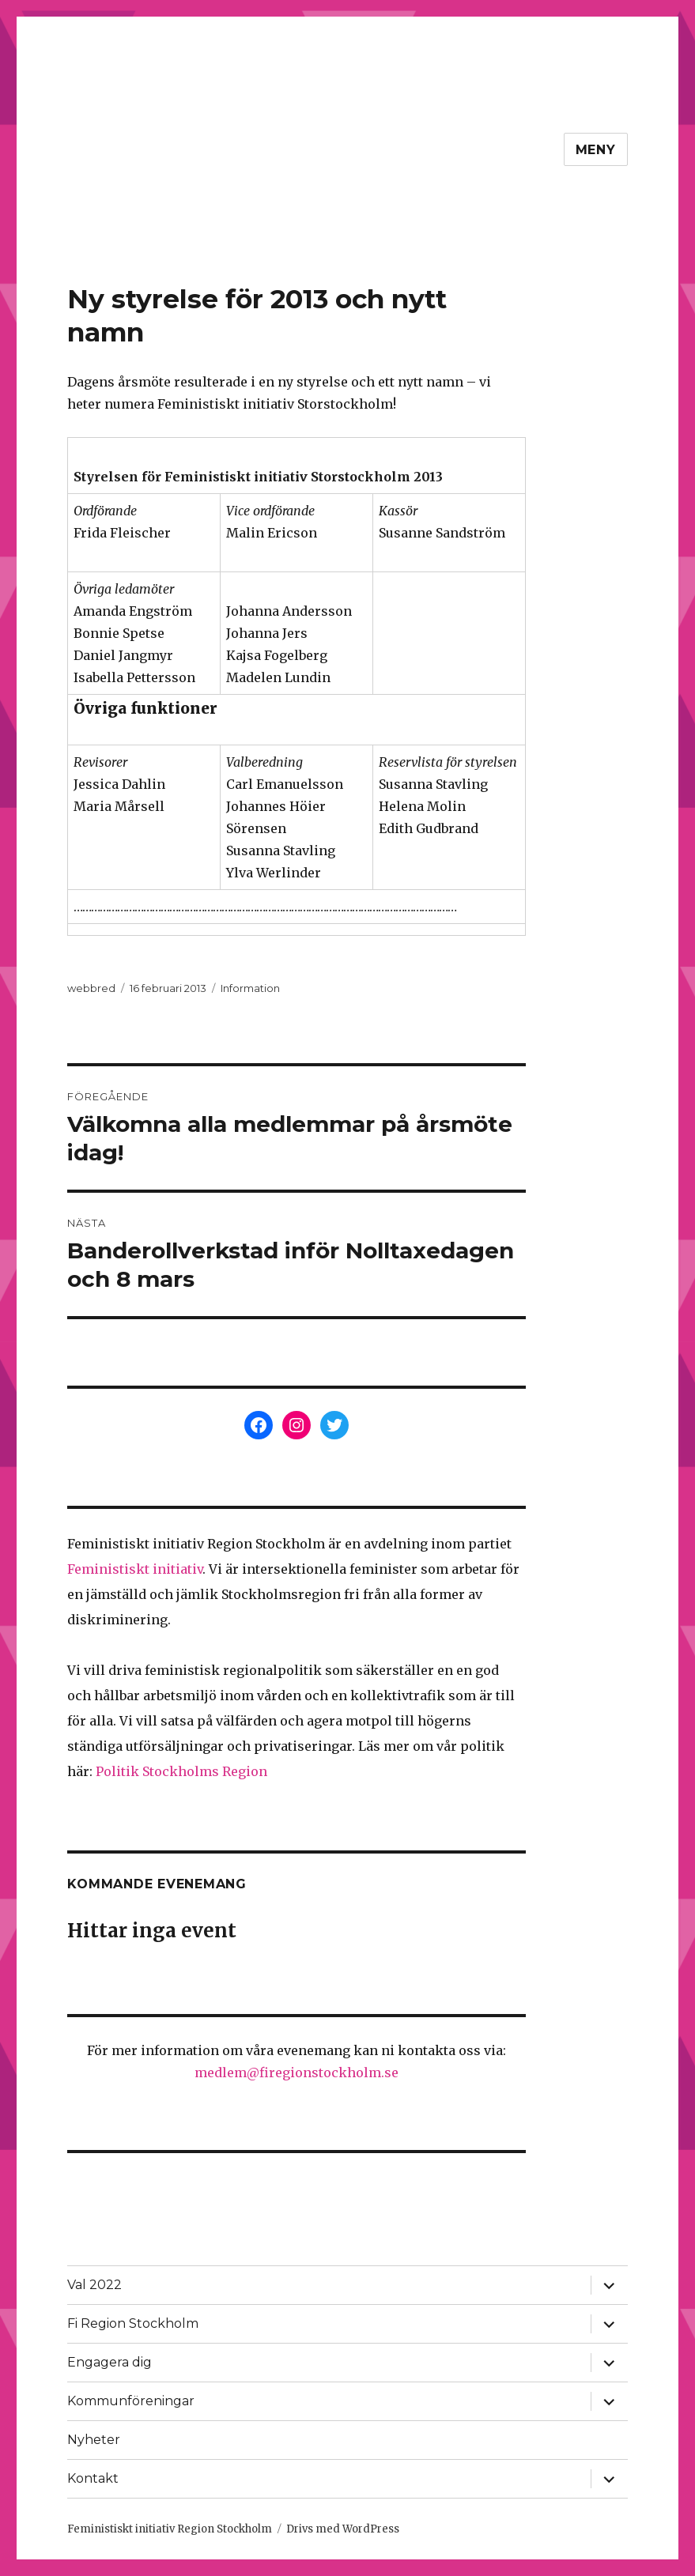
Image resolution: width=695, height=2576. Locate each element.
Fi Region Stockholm (132, 2323)
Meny (596, 149)
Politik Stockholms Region (181, 1771)
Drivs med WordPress (342, 2529)
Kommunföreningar (131, 2400)
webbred (91, 988)
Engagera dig (109, 2362)
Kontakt (93, 2478)
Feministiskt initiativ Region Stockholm (169, 2529)
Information (250, 988)
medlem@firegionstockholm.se (296, 2072)
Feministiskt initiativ (134, 1569)
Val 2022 (94, 2284)
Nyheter (93, 2439)
